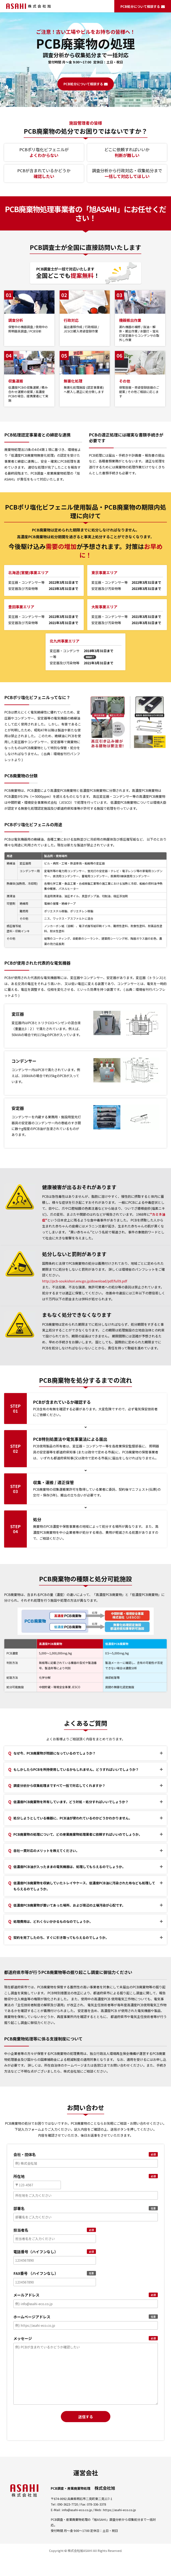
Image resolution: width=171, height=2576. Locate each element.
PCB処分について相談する (86, 83)
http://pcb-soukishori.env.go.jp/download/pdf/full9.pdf (84, 1281)
